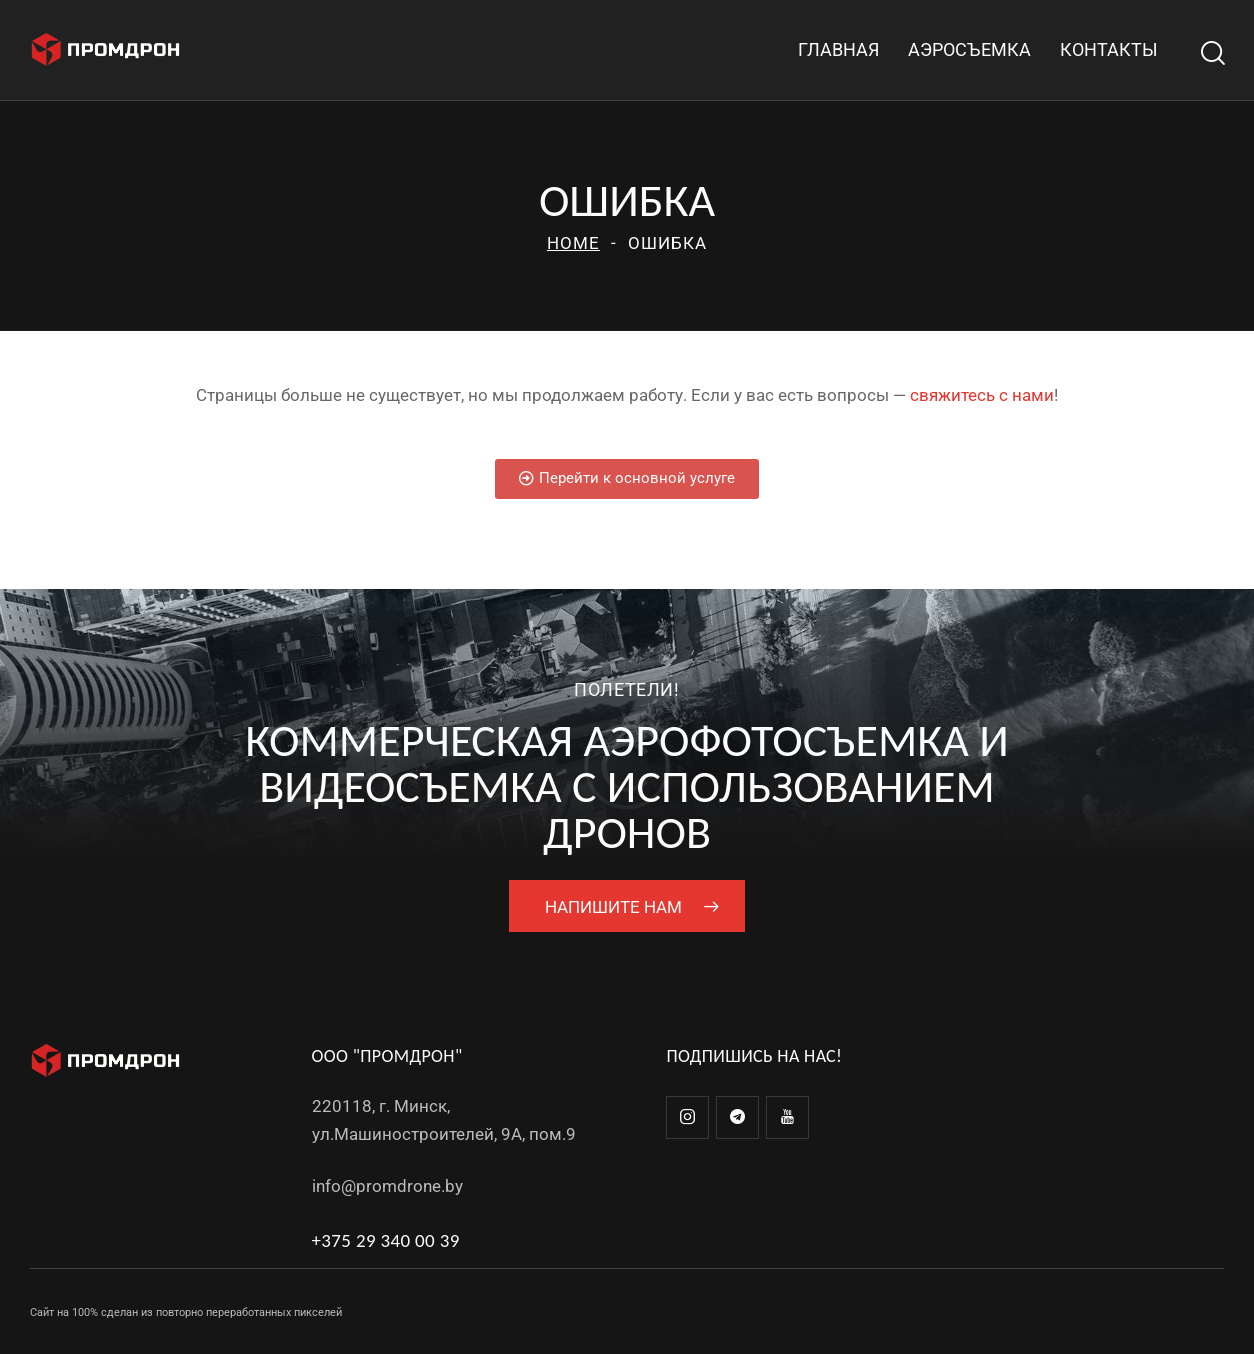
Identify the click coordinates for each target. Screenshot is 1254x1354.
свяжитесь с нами (982, 395)
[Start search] (1211, 53)
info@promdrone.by (387, 1186)
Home (573, 243)
